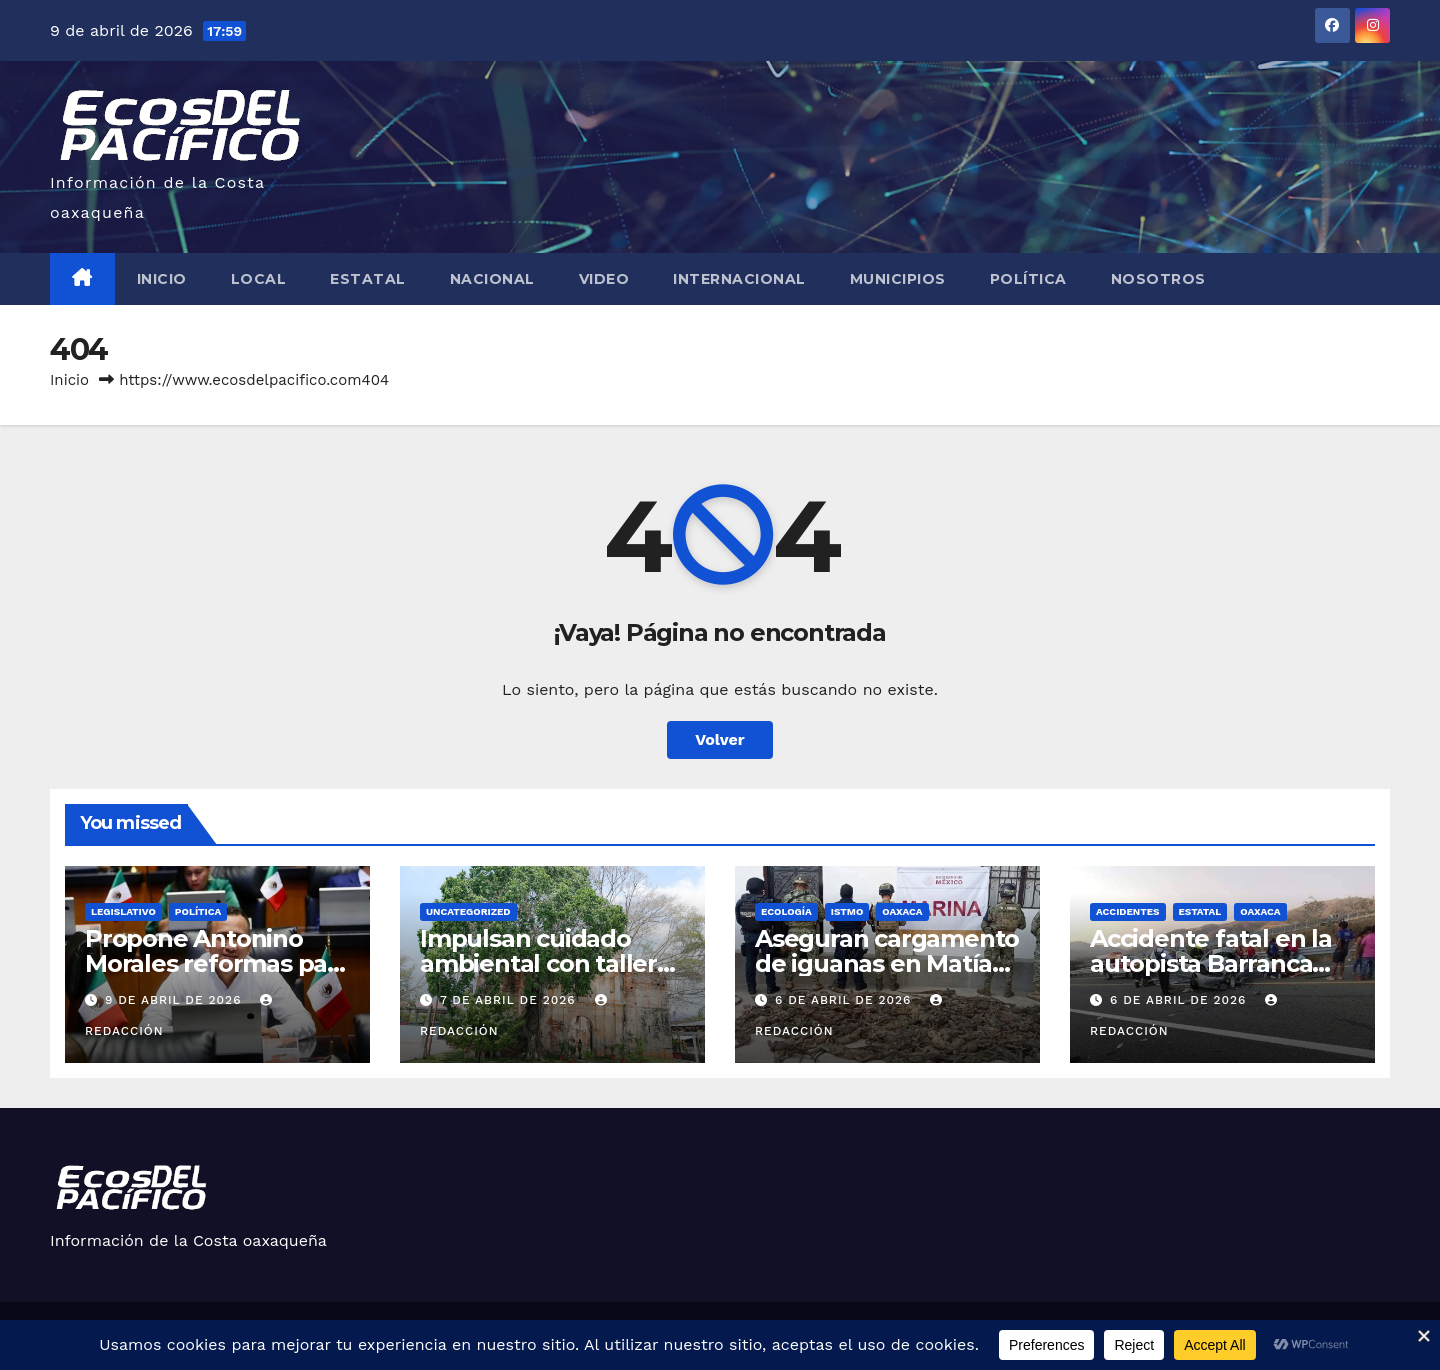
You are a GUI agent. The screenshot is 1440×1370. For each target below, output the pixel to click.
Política (1028, 279)
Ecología (786, 911)
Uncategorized (468, 911)
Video (604, 279)
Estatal (368, 279)
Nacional (492, 279)
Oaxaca (902, 911)
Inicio (162, 279)
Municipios (898, 279)
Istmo (847, 911)
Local (259, 279)
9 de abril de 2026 (176, 1000)
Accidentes (1128, 911)
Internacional (739, 279)
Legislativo (123, 911)
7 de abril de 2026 (510, 1000)
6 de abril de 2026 (845, 1000)
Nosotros (1158, 279)
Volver (720, 739)
